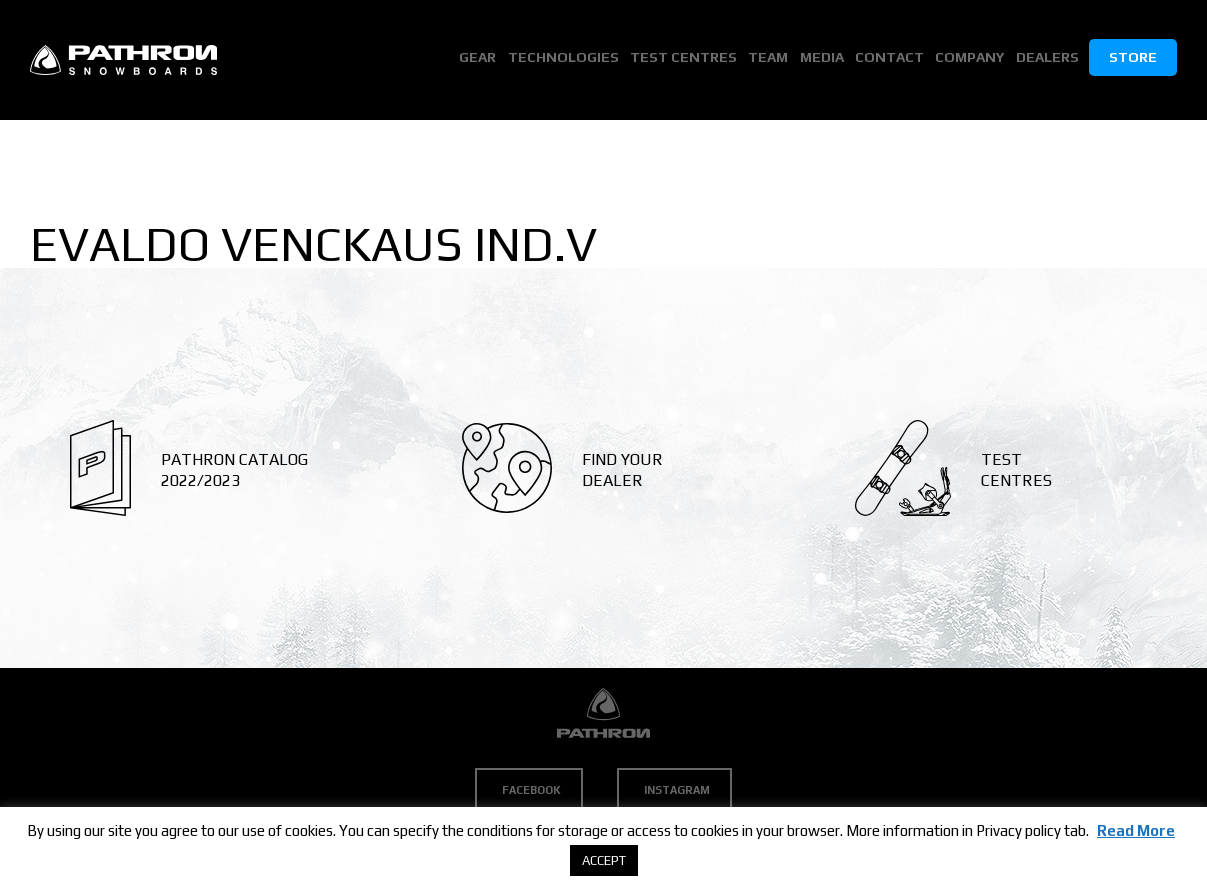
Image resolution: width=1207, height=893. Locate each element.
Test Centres (690, 59)
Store (1133, 59)
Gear (487, 59)
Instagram (677, 790)
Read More (1136, 830)
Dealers (1047, 59)
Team (774, 59)
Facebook (531, 790)
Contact (892, 59)
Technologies (571, 59)
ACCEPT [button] (604, 860)
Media (826, 59)
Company (971, 59)
